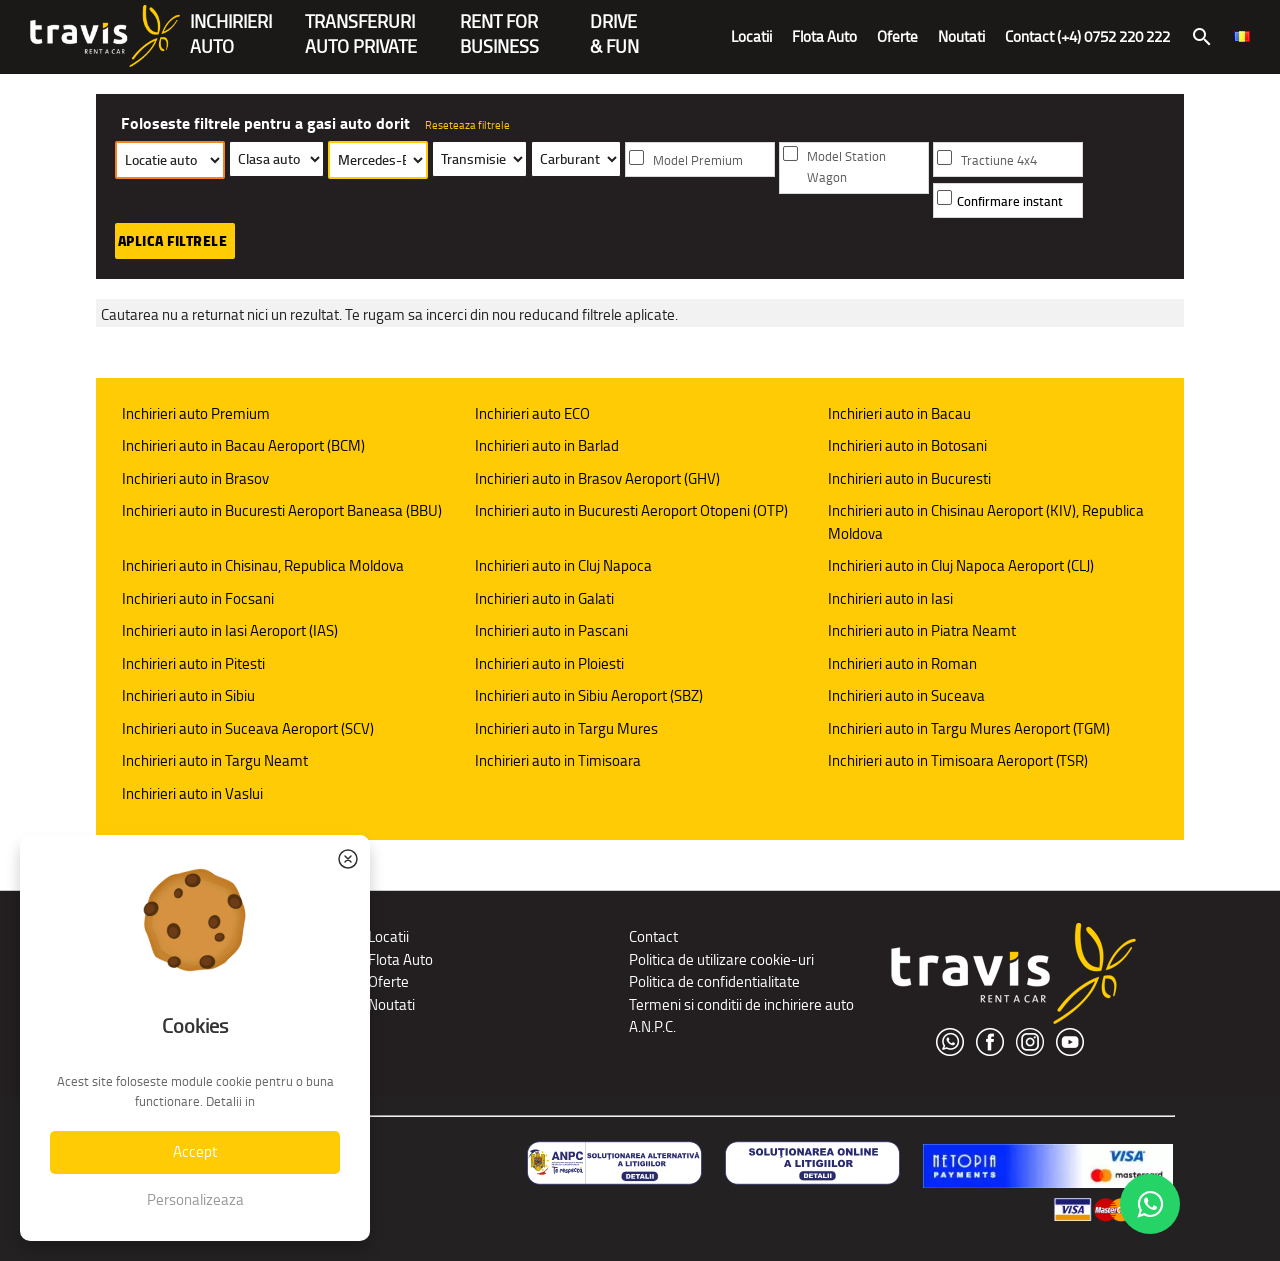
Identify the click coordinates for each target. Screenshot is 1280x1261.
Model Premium (698, 160)
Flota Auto (824, 36)
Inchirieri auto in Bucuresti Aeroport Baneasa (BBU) (282, 510)
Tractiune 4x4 (999, 160)
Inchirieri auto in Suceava (906, 695)
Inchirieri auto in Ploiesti (549, 663)
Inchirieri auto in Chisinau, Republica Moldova (263, 565)
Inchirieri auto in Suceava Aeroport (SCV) (248, 728)
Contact (653, 936)
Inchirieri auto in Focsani (198, 598)
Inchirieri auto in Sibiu (188, 695)
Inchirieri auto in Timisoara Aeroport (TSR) (958, 760)
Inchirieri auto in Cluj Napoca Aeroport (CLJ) (961, 565)
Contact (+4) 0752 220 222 (1087, 36)
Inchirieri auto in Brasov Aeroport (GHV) (597, 478)
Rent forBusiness (499, 23)
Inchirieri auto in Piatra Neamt (922, 630)
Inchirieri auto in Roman (902, 663)
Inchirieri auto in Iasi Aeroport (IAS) (230, 630)
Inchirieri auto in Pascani (551, 630)
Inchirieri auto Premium (196, 413)
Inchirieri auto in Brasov (195, 478)
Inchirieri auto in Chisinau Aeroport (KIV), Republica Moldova (986, 522)
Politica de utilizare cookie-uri (721, 959)
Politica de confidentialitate (714, 981)
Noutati (961, 36)
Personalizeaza (195, 1199)
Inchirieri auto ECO (532, 413)
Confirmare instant (1010, 201)
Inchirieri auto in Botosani (907, 445)
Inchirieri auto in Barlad (547, 445)
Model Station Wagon (846, 167)
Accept (195, 1151)
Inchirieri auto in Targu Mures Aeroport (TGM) (969, 728)
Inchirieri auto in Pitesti (193, 663)
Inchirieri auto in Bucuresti (909, 478)
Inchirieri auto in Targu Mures (566, 728)
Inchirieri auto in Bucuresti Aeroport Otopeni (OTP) (631, 510)
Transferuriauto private (361, 23)
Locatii (751, 36)
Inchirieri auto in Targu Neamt (215, 760)
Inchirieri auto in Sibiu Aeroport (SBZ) (589, 695)
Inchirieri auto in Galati (544, 598)
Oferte (897, 36)
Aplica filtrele (173, 241)
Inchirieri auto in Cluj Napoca (563, 565)
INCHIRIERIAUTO (231, 23)
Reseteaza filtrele (467, 125)
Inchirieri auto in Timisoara (558, 760)
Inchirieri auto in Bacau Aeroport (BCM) (243, 445)
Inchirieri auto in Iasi (890, 598)
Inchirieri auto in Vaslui (192, 793)
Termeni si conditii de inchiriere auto (741, 1004)
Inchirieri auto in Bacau (899, 413)
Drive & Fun (614, 23)
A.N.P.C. (652, 1026)
